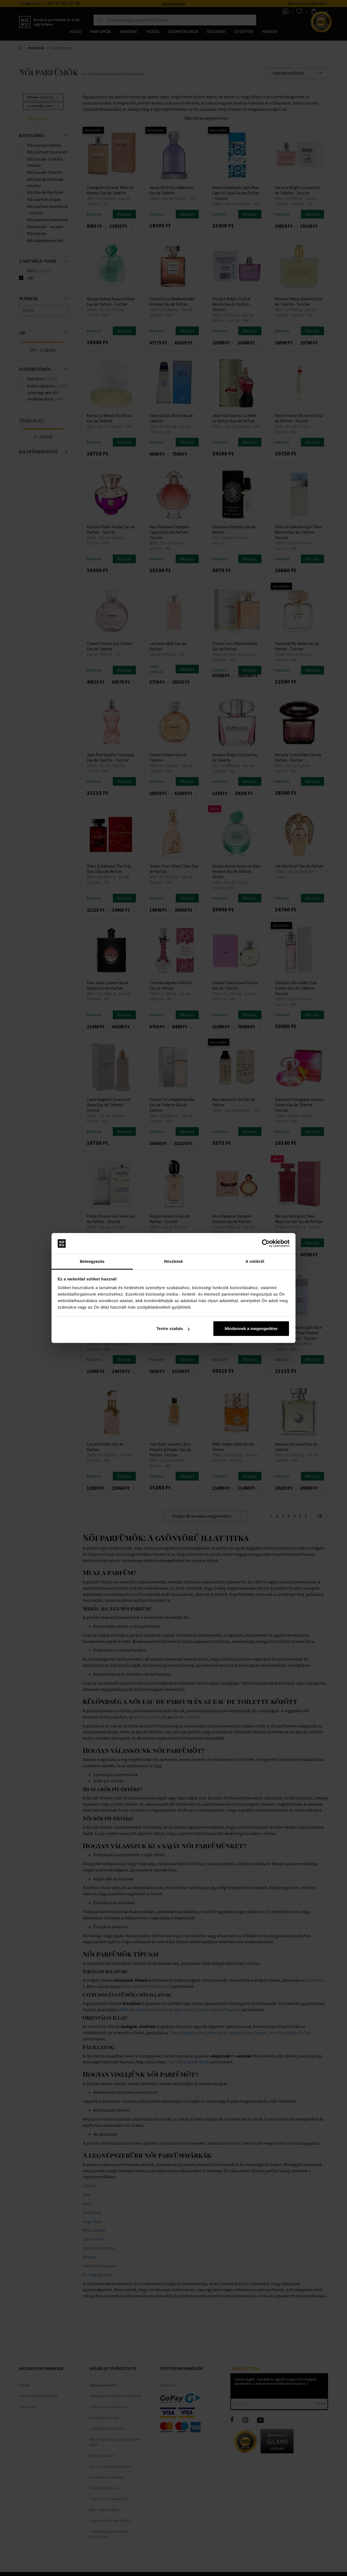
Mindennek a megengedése (251, 1328)
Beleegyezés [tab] (92, 1261)
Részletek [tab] (173, 1261)
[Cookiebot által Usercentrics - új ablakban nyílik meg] (266, 1244)
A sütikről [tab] (254, 1261)
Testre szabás (172, 1328)
